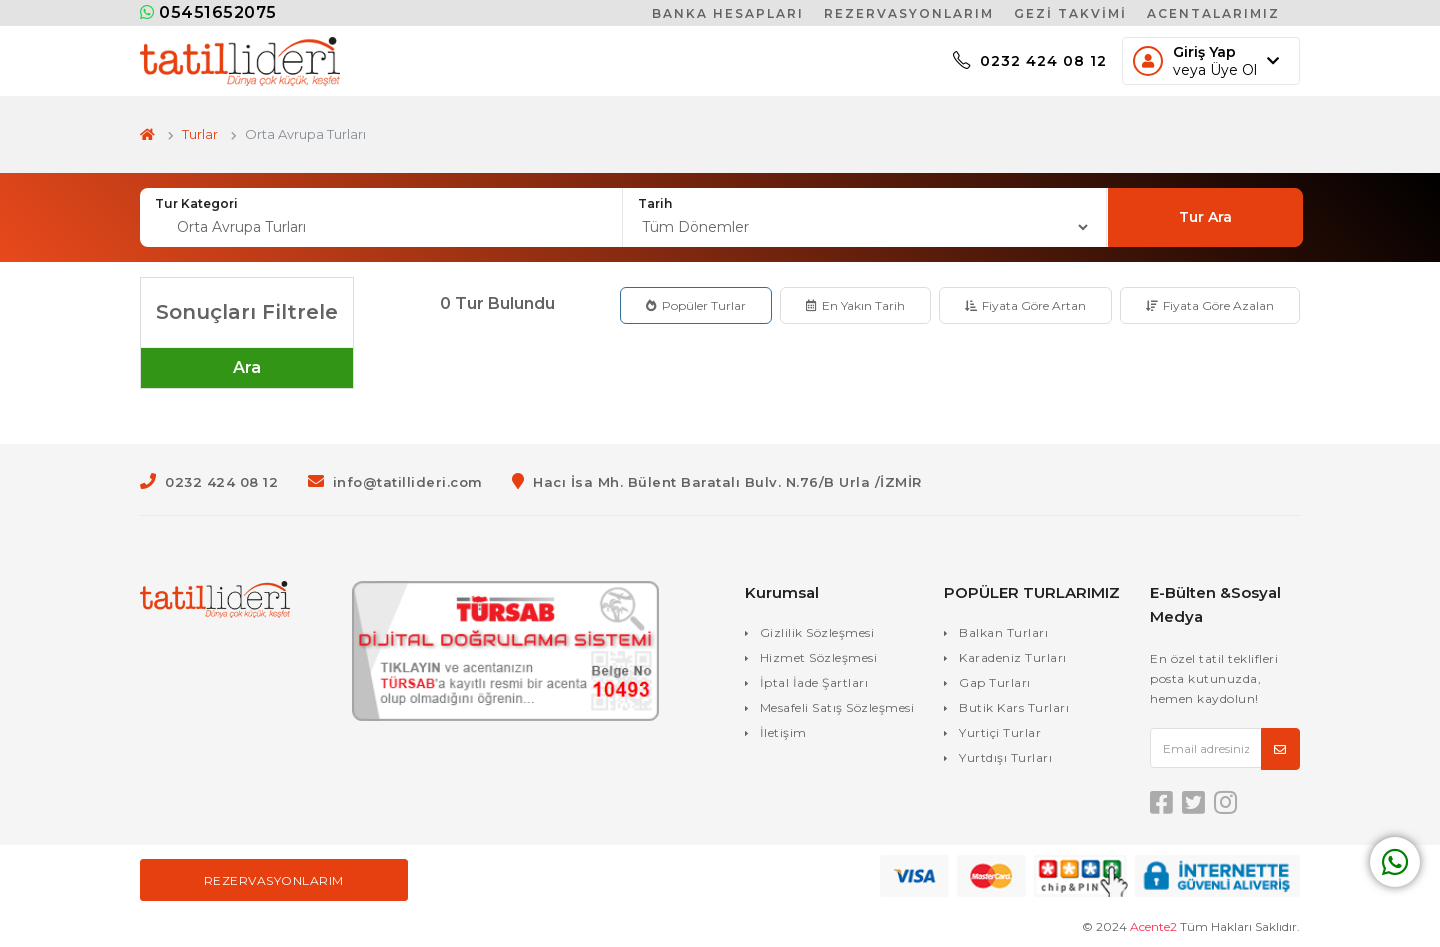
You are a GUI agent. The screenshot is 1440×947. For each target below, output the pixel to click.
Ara (247, 367)
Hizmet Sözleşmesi (819, 657)
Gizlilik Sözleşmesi (817, 632)
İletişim (783, 732)
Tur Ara (1205, 217)
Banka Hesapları (728, 13)
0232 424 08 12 (1030, 61)
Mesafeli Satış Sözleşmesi (837, 707)
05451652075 (208, 12)
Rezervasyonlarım (909, 13)
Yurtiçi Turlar (1000, 732)
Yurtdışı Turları (1005, 757)
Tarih (655, 203)
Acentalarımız (1213, 13)
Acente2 (1153, 926)
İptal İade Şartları (814, 682)
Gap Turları (995, 682)
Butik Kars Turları (1014, 707)
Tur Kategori (196, 203)
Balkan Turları (1003, 632)
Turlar (200, 134)
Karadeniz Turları (1013, 657)
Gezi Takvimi (1070, 13)
